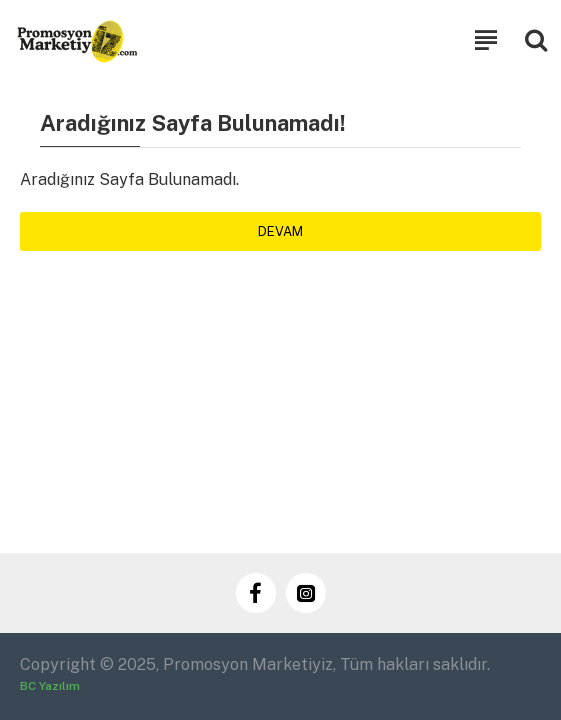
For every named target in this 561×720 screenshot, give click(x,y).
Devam (280, 231)
